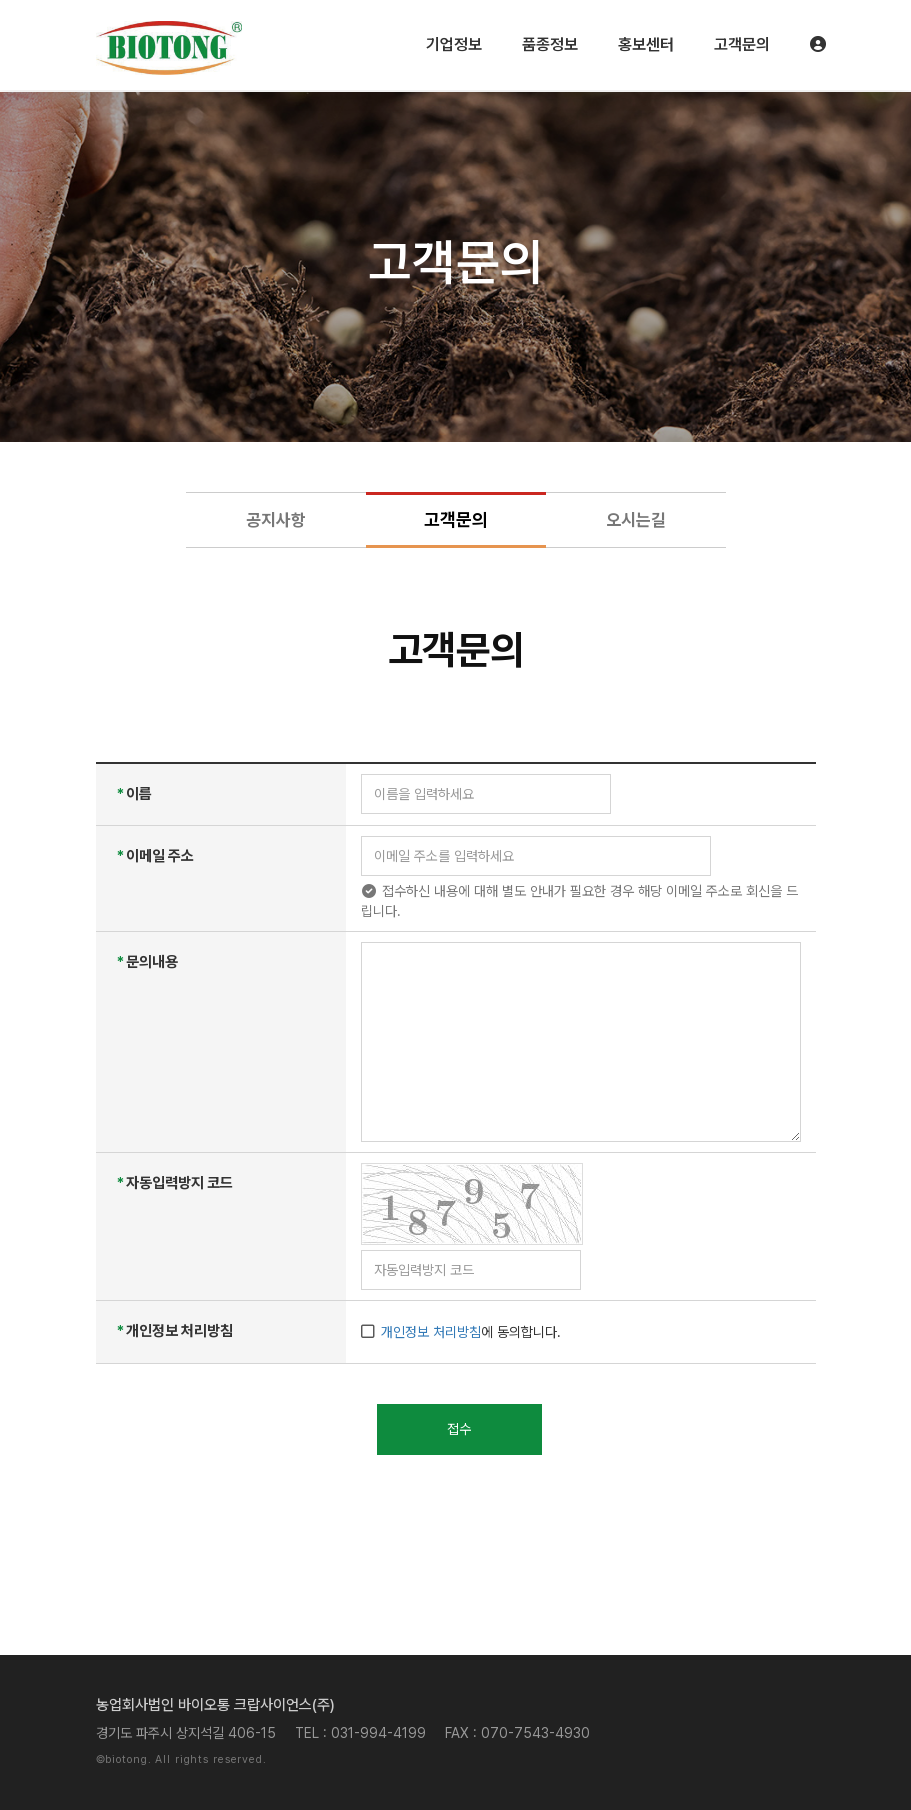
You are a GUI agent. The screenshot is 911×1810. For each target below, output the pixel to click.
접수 (459, 1429)
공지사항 (276, 520)
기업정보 (454, 44)
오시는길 (636, 520)
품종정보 (550, 44)
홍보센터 (646, 44)
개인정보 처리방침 (431, 1332)
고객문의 (742, 44)
